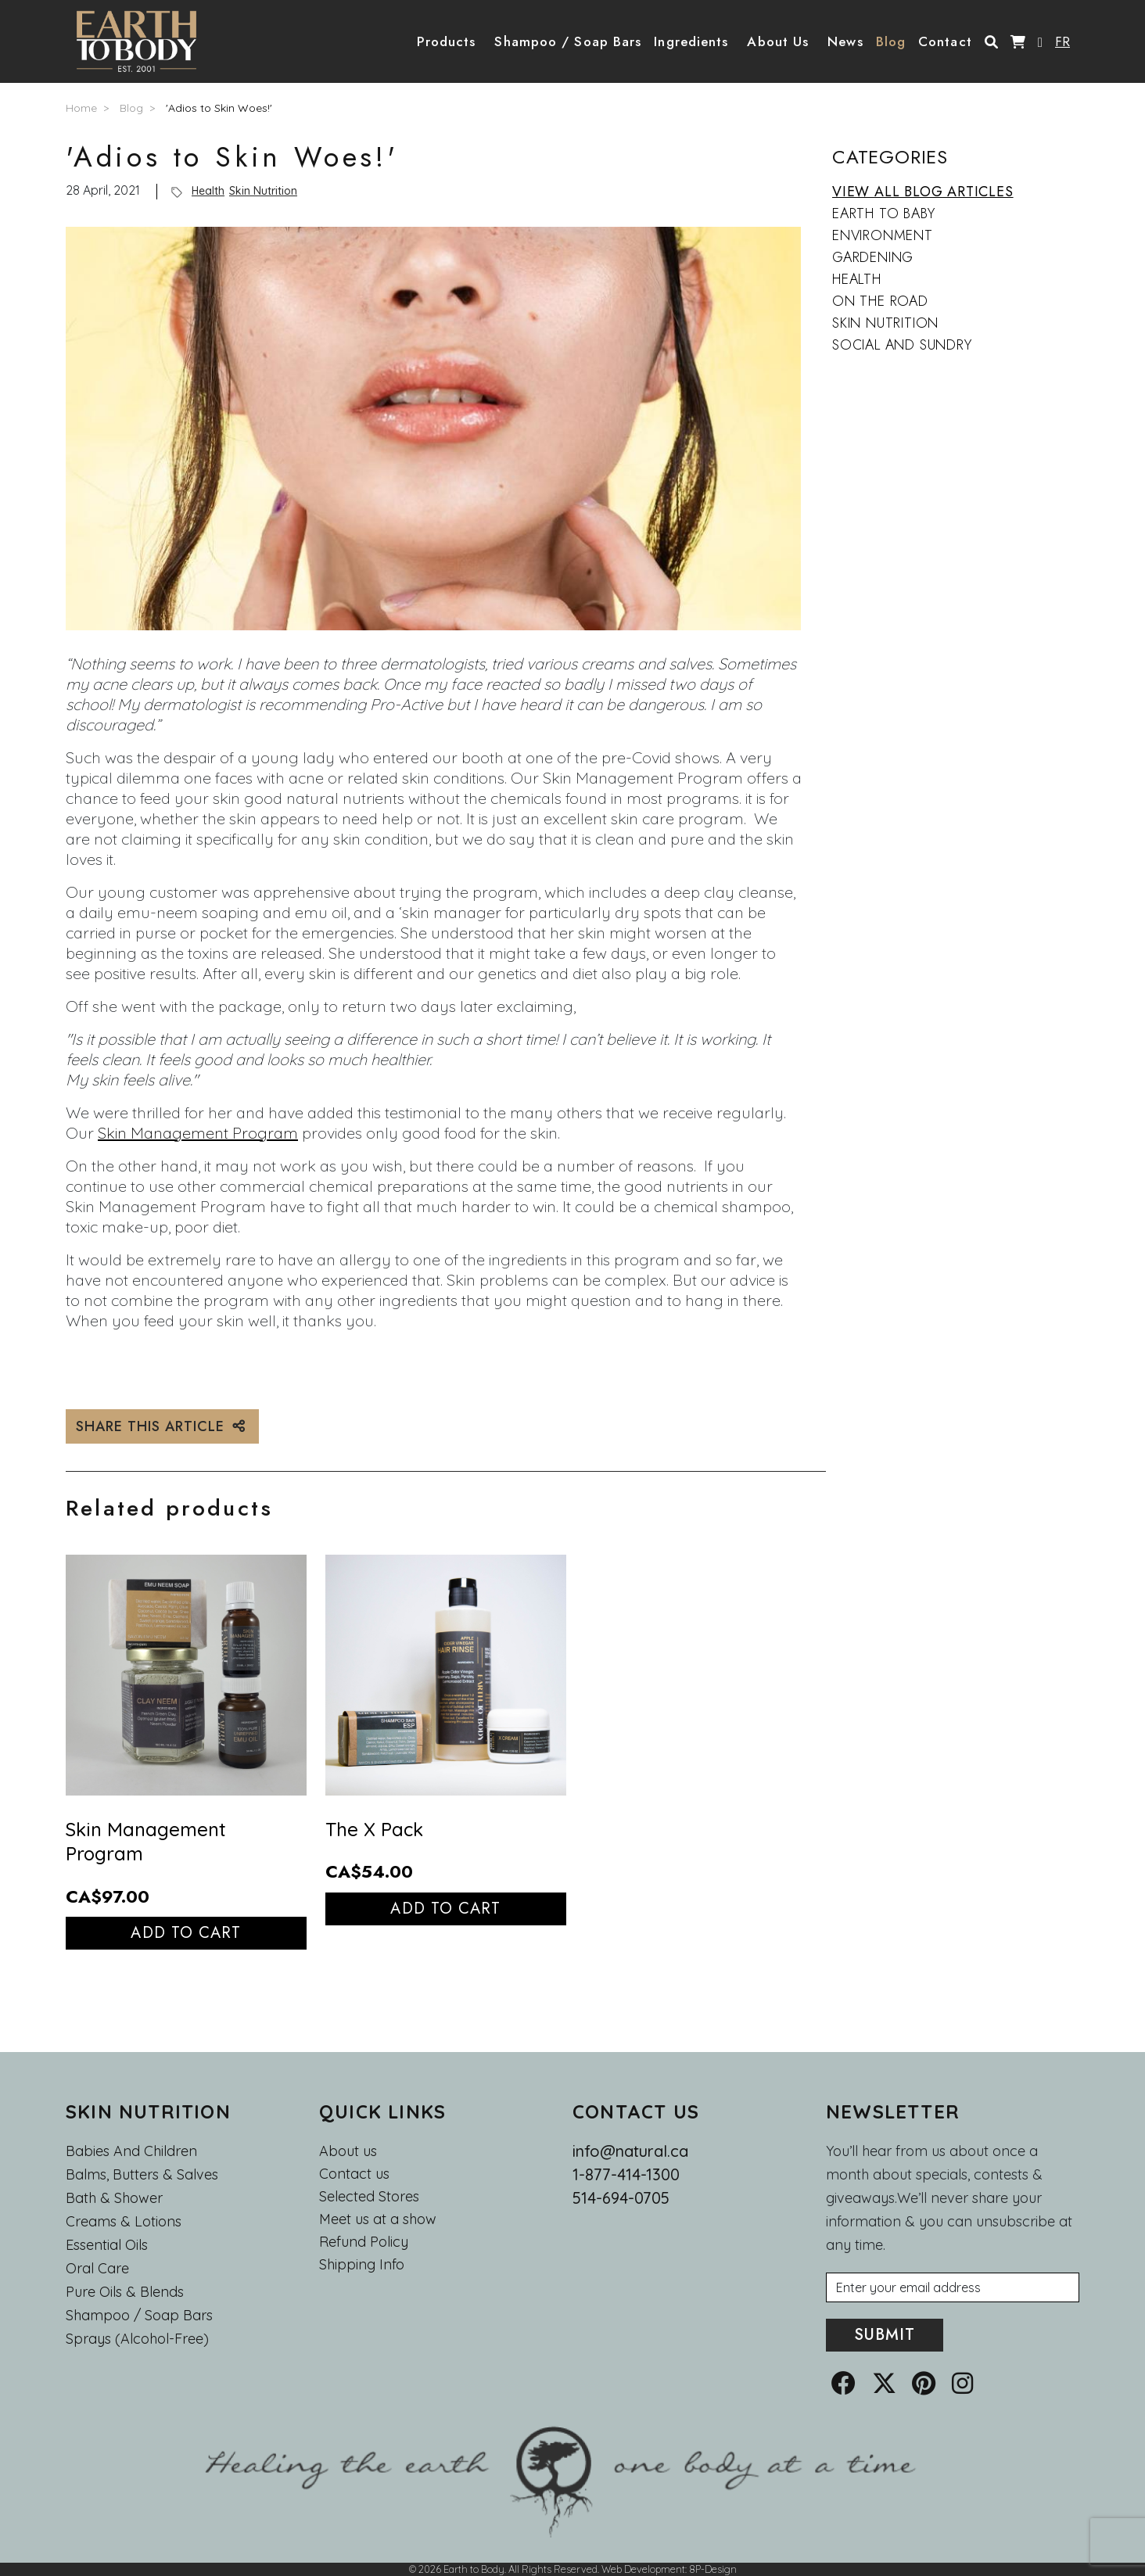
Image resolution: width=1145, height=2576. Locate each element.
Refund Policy (363, 2242)
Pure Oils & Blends (125, 2292)
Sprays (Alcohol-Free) (137, 2339)
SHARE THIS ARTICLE (162, 1426)
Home (81, 108)
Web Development (643, 2569)
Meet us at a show (377, 2219)
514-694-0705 (620, 2198)
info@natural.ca (630, 2151)
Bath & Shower (114, 2198)
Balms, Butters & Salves (142, 2174)
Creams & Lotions (123, 2221)
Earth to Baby (883, 213)
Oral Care (97, 2268)
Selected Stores (369, 2197)
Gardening (872, 257)
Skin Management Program (198, 1133)
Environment (882, 235)
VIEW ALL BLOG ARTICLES (923, 191)
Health (208, 191)
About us (348, 2151)
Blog (131, 108)
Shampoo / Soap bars (139, 2315)
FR (1062, 41)
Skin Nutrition (263, 191)
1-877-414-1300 (626, 2174)
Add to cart (186, 1932)
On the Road (880, 301)
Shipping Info (361, 2265)
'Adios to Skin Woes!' (219, 108)
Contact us (354, 2174)
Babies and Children (131, 2151)
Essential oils (107, 2245)
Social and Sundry (902, 345)
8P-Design (713, 2569)
